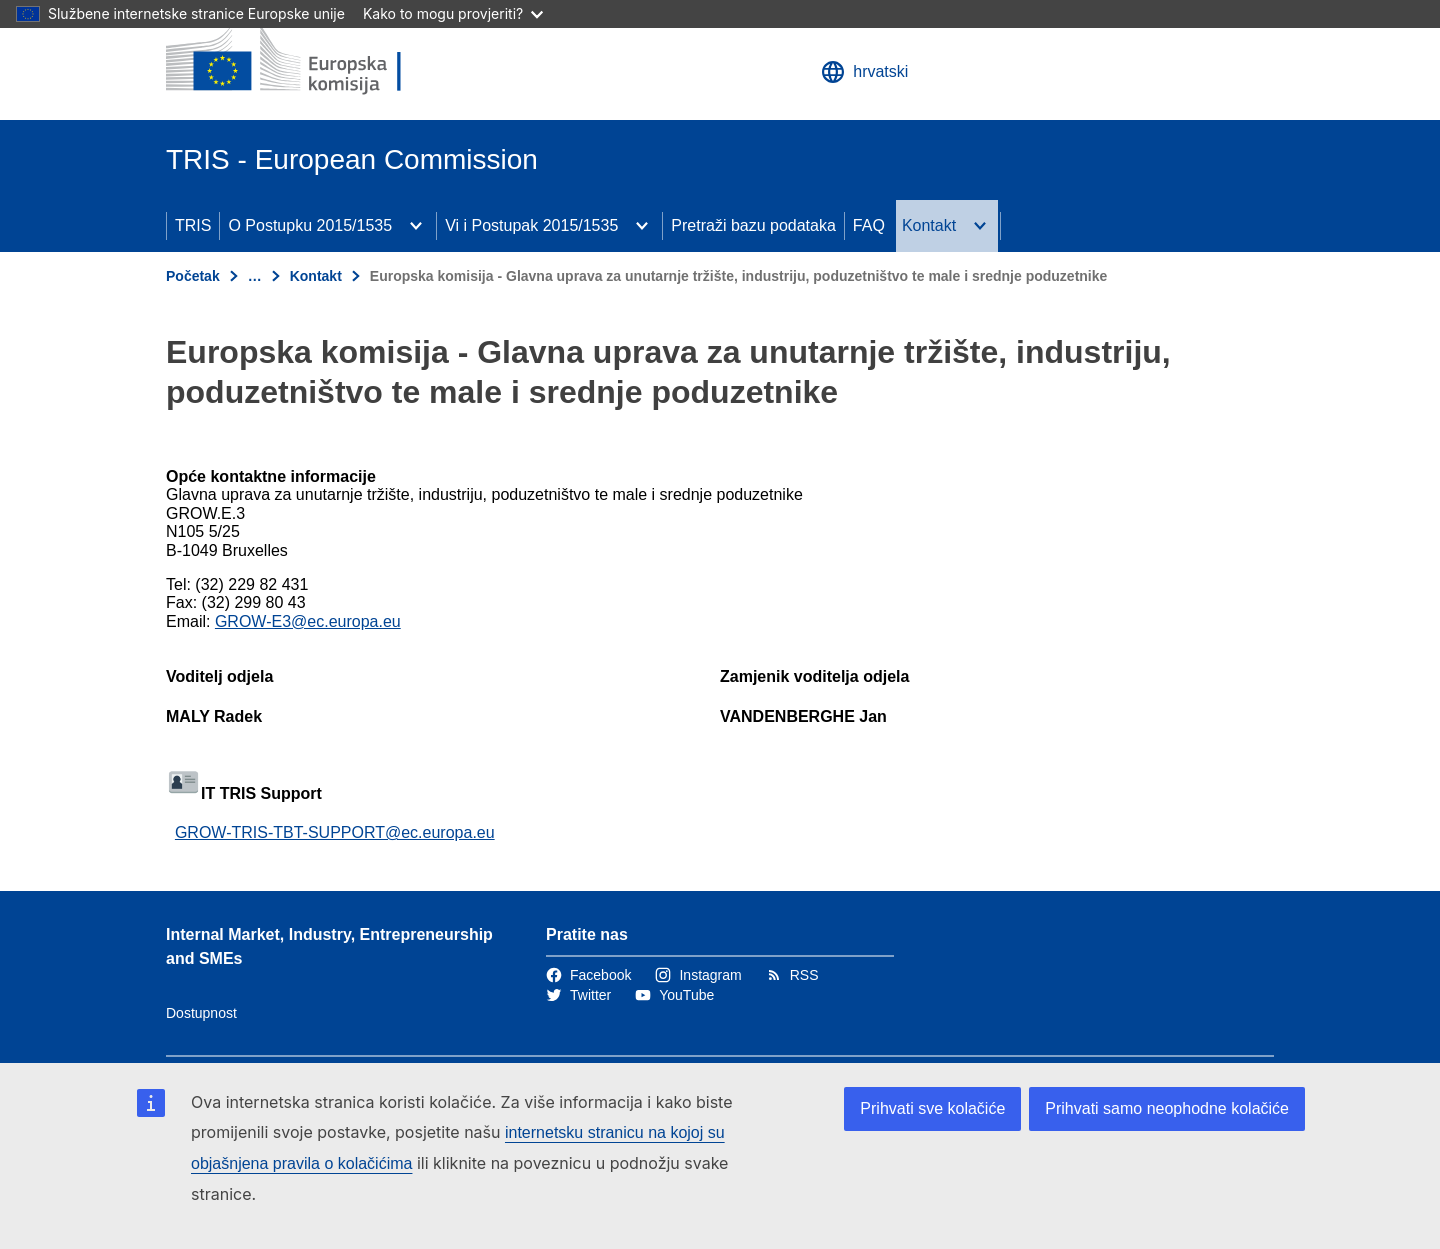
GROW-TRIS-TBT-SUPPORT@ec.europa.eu (335, 832)
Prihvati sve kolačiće (932, 1108)
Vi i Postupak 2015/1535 (531, 225)
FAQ (869, 225)
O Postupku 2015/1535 (310, 225)
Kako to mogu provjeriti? (453, 13)
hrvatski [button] (864, 72)
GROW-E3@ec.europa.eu (308, 621)
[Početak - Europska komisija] (311, 60)
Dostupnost (201, 1013)
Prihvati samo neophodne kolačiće (1167, 1108)
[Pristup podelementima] (416, 226)
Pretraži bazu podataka (753, 225)
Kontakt (929, 225)
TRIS (193, 225)
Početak (193, 276)
